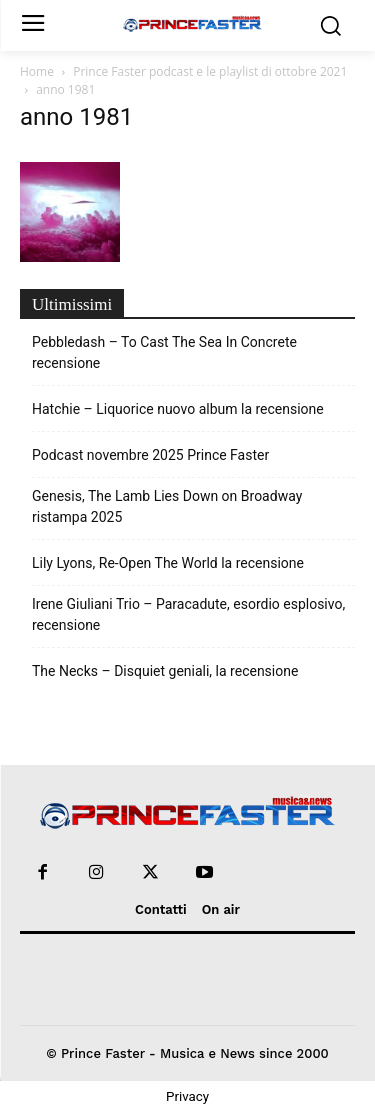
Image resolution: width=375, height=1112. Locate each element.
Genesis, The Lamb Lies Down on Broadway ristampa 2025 (167, 506)
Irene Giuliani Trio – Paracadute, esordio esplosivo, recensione (188, 614)
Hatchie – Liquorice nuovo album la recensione (178, 409)
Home (37, 71)
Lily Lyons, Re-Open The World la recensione (168, 563)
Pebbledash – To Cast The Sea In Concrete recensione (164, 352)
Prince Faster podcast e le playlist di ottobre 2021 (210, 71)
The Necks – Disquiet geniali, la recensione (165, 671)
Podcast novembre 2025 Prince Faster (150, 455)
